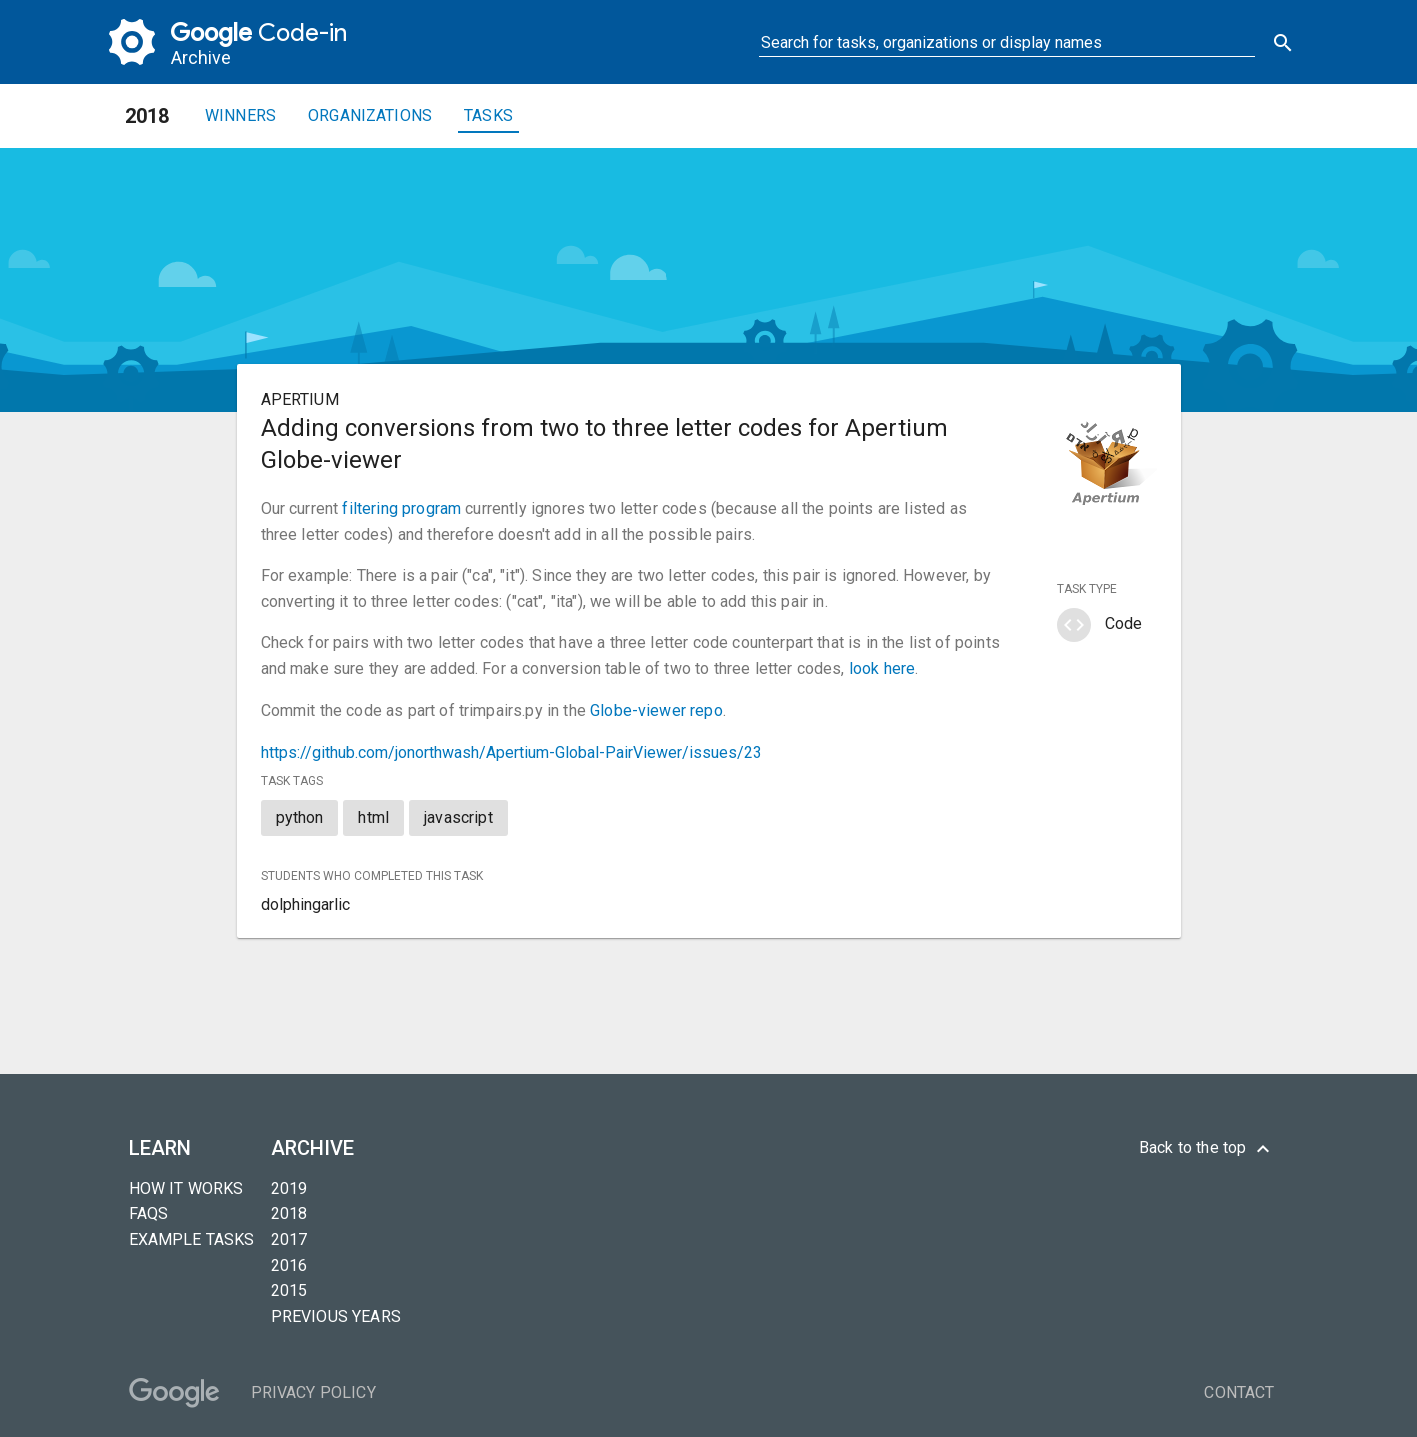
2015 (289, 1290)
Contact (1239, 1392)
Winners (240, 115)
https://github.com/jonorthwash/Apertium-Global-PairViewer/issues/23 (511, 752)
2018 (289, 1213)
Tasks (488, 115)
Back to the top (1207, 1149)
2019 (289, 1188)
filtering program (401, 508)
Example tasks (192, 1239)
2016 (289, 1265)
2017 (289, 1239)
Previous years (336, 1316)
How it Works (186, 1188)
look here (882, 668)
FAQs (149, 1213)
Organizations (370, 115)
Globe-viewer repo (656, 710)
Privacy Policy (313, 1392)
